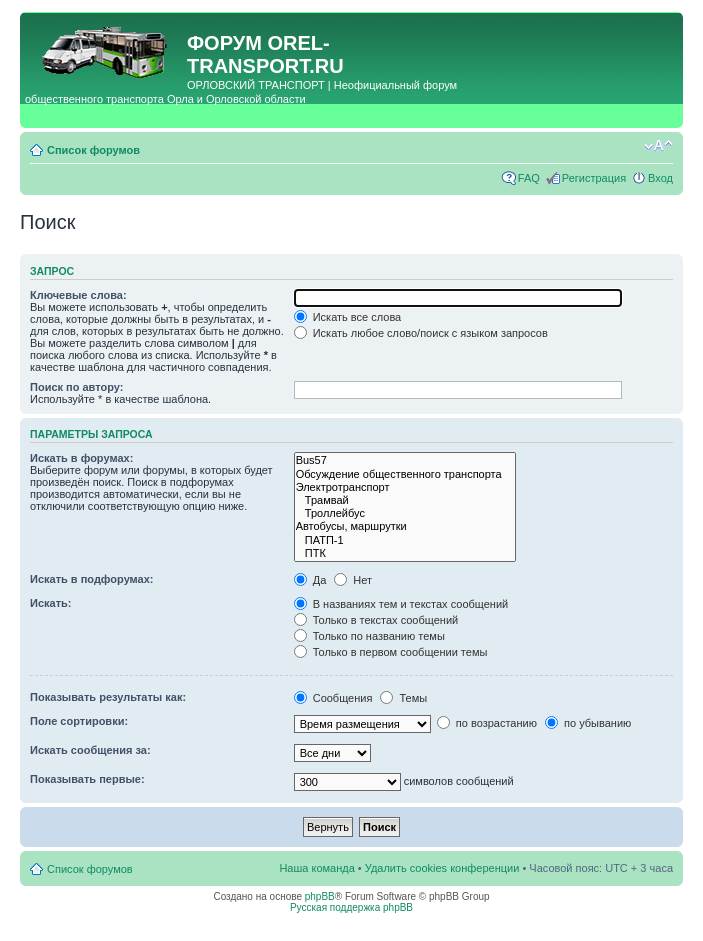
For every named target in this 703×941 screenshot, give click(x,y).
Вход (660, 178)
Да (310, 580)
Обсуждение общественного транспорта (405, 474)
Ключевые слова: (78, 295)
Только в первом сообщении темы (391, 652)
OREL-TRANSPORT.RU (265, 54)
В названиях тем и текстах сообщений (401, 604)
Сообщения (333, 698)
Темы (403, 698)
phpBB (320, 896)
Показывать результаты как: (108, 697)
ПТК (405, 553)
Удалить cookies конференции (442, 868)
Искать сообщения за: (90, 750)
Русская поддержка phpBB (351, 907)
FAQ (529, 178)
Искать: (50, 603)
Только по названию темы (369, 636)
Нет (353, 580)
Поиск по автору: (76, 387)
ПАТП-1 (405, 540)
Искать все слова (348, 317)
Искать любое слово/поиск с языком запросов (421, 333)
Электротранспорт (405, 487)
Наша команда (316, 868)
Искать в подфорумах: (92, 579)
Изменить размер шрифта (658, 146)
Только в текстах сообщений (376, 620)
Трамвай (405, 500)
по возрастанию (487, 723)
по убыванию (588, 723)
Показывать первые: (87, 779)
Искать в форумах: (81, 458)
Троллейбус (405, 513)
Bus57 (405, 460)
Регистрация (594, 178)
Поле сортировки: (79, 721)
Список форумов (93, 150)
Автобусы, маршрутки (405, 526)
